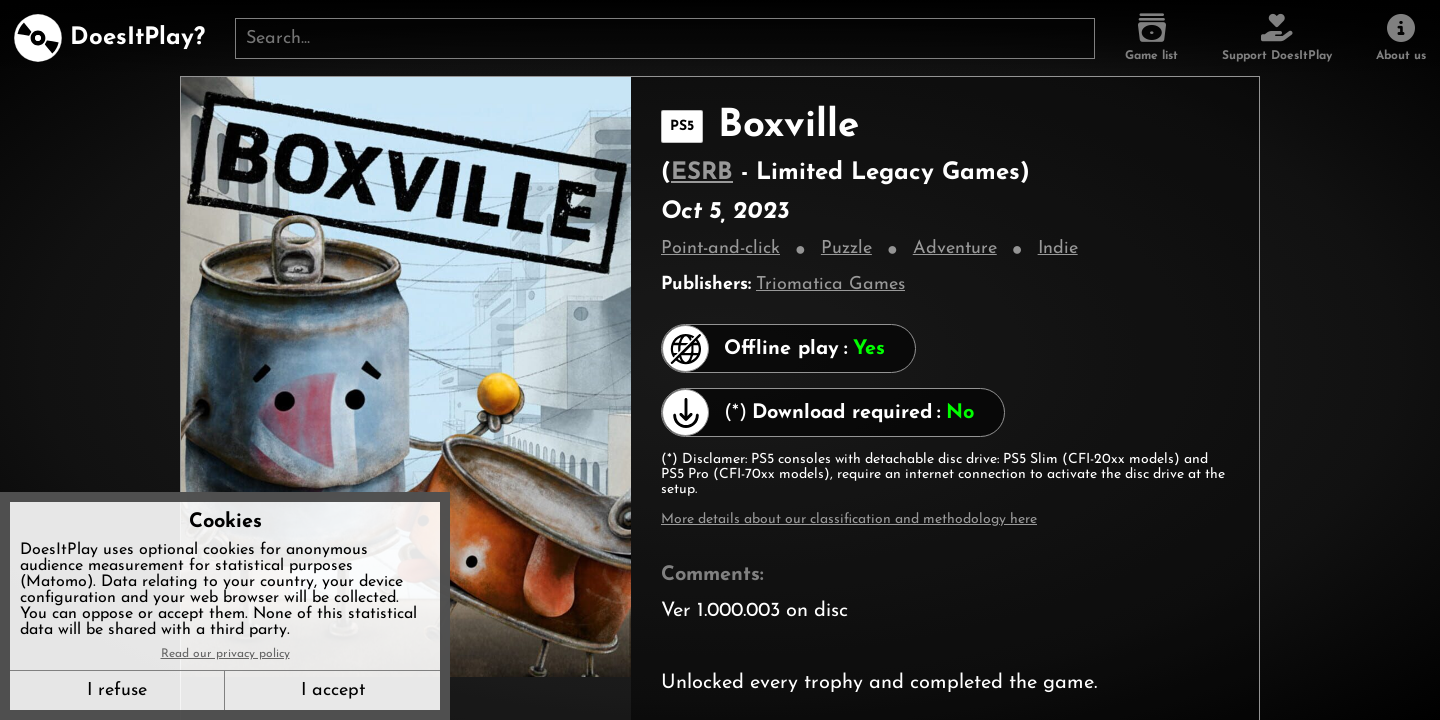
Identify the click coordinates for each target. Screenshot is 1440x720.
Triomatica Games (830, 284)
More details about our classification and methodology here (849, 519)
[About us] (1401, 38)
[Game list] (1151, 38)
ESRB (702, 173)
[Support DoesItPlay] (1277, 38)
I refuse (117, 690)
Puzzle (846, 248)
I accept (333, 690)
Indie (1058, 248)
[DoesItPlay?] (109, 38)
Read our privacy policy (225, 654)
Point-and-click (720, 248)
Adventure (955, 248)
